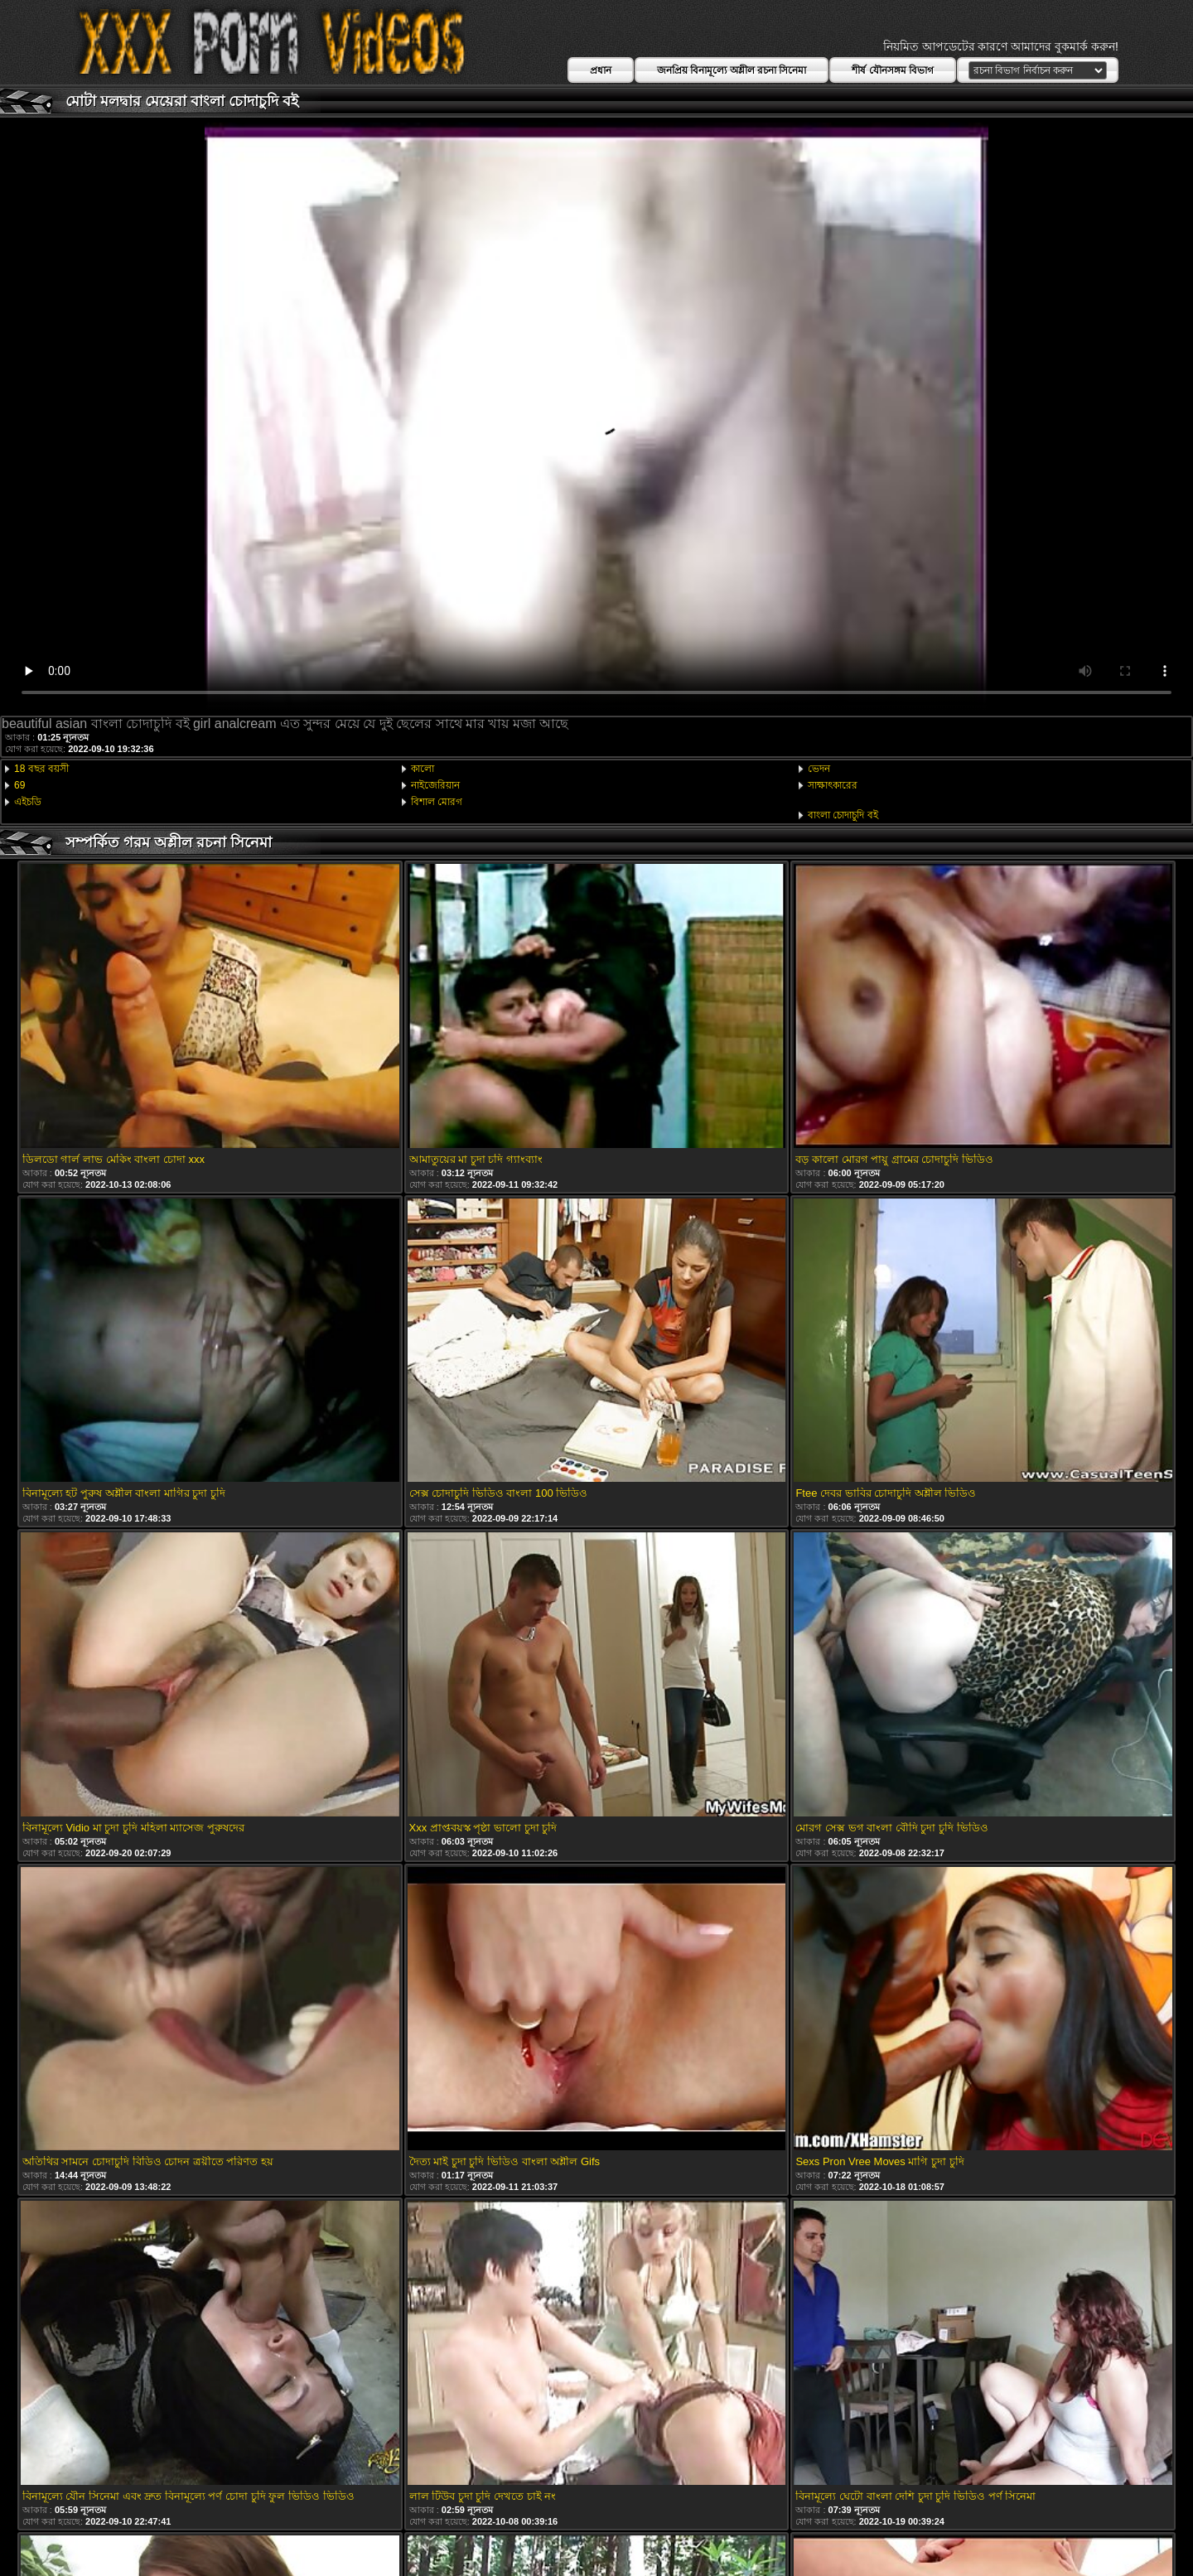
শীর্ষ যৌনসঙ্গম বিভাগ (893, 70)
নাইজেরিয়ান (435, 785)
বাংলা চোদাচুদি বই (843, 815)
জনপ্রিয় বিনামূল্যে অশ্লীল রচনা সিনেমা (731, 70)
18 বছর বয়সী (41, 768)
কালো (422, 768)
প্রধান (600, 70)
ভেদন (819, 768)
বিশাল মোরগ (436, 802)
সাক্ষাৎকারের (832, 785)
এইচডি (27, 802)
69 (19, 785)
